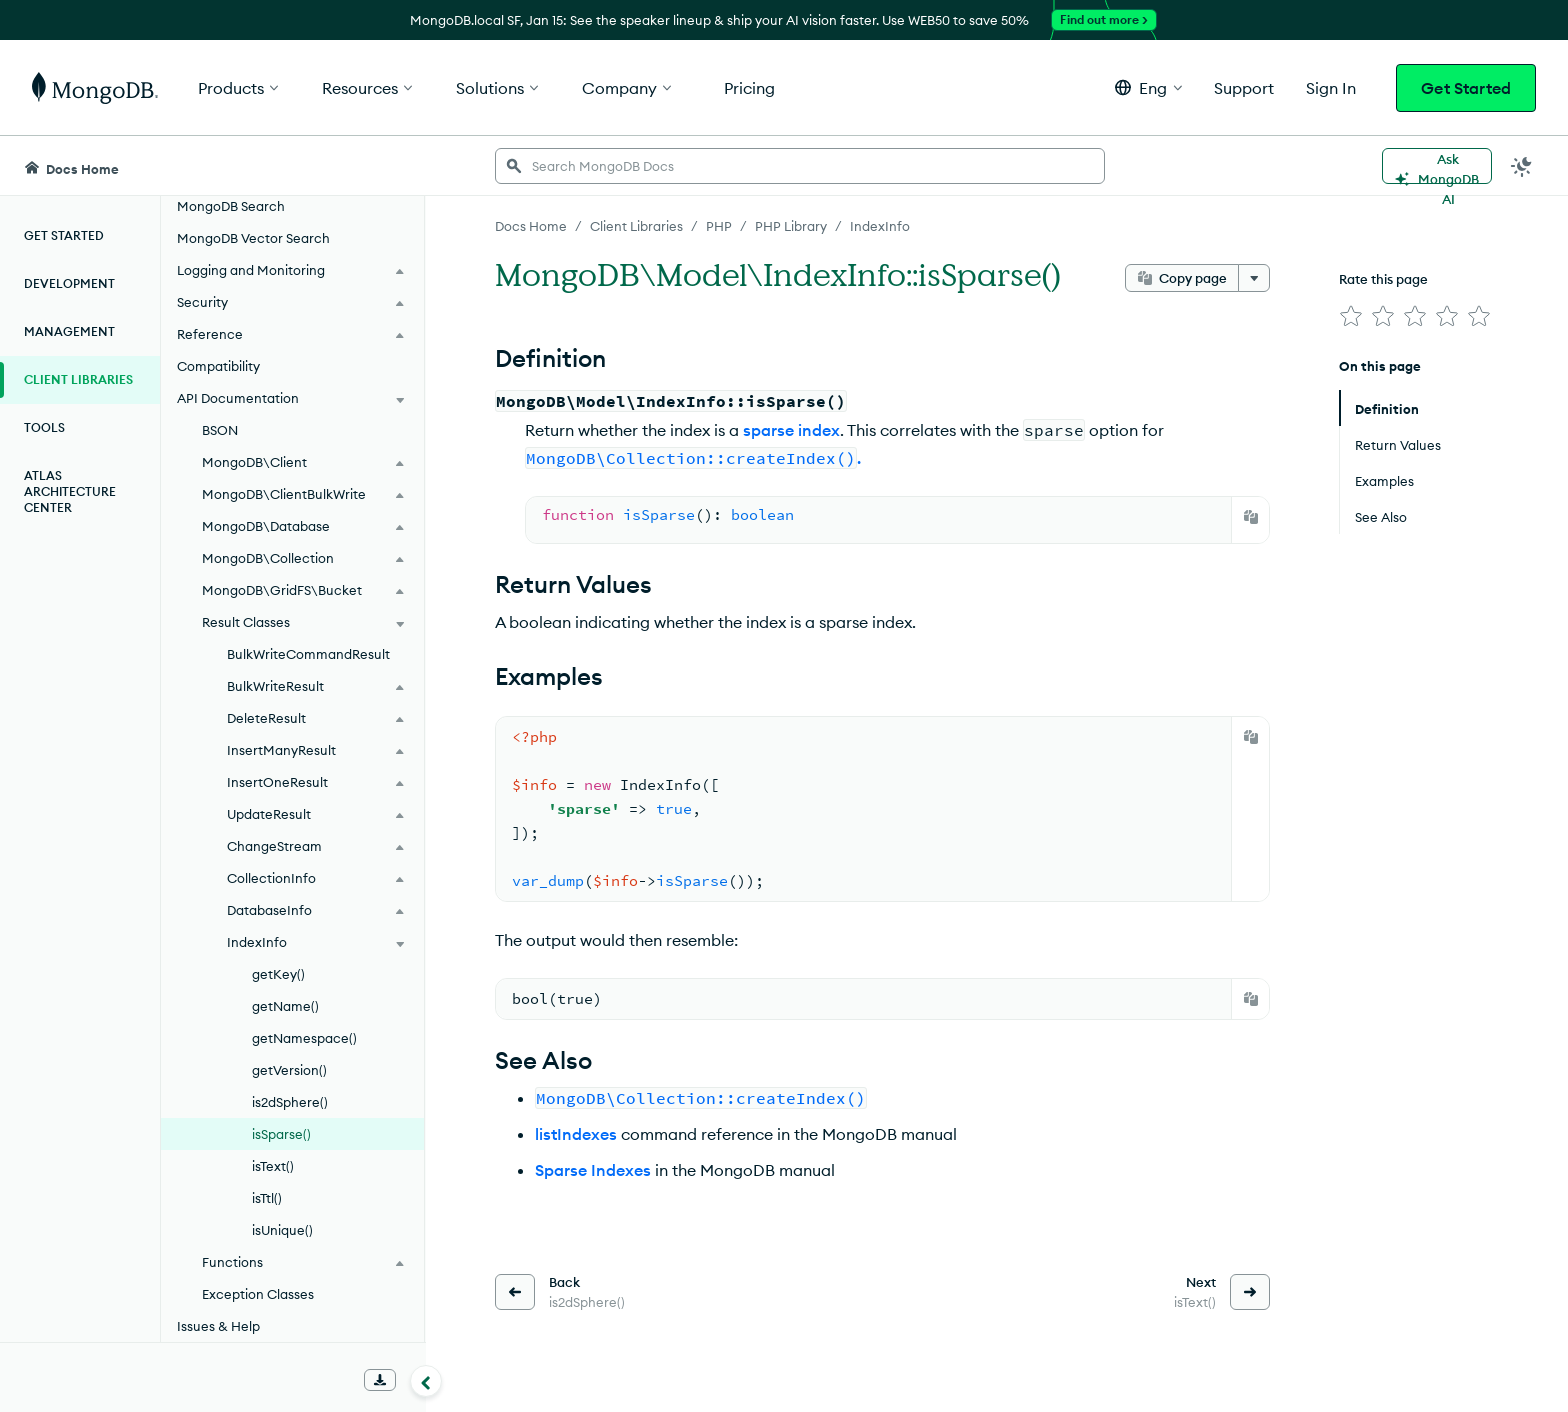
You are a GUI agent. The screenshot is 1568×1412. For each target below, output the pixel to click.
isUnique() (282, 1230)
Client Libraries (78, 379)
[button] (1148, 87)
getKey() (278, 974)
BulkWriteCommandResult (308, 654)
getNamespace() (304, 1038)
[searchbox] (800, 166)
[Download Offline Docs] (380, 1380)
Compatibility (218, 366)
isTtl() (267, 1198)
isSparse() (281, 1134)
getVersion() (289, 1070)
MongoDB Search (231, 206)
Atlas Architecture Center (70, 491)
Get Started (1466, 88)
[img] (1351, 316)
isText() (273, 1166)
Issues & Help (218, 1326)
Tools (44, 427)
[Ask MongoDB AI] (1437, 166)
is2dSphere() (290, 1102)
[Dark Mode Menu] (1522, 166)
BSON (220, 430)
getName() (285, 1006)
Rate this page (1383, 279)
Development (69, 283)
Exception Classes (258, 1294)
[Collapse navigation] (426, 1381)
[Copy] (1251, 517)
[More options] (1254, 278)
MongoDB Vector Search (253, 238)
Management (69, 331)
